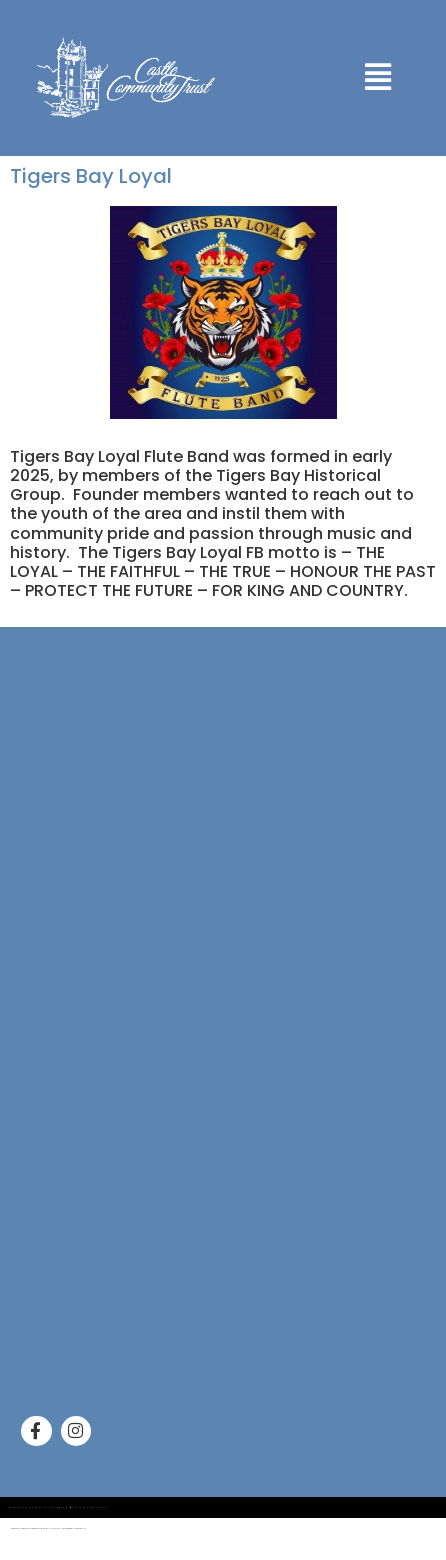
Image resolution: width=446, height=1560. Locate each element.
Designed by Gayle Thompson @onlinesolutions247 (60, 1507)
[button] (378, 78)
